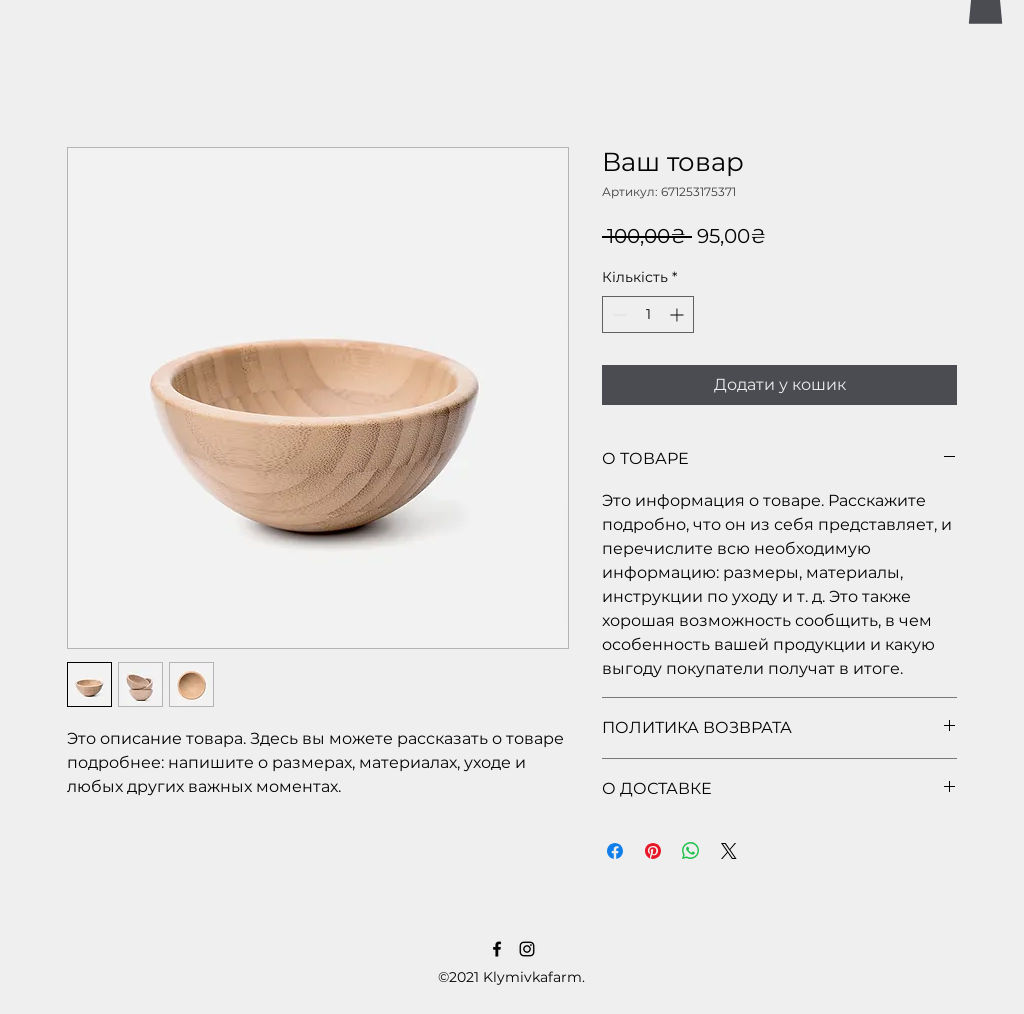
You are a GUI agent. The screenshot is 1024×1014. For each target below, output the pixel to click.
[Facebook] (497, 949)
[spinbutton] (648, 314)
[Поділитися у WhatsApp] (691, 851)
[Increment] (678, 314)
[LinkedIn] (527, 949)
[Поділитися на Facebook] (615, 851)
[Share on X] (729, 851)
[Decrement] (617, 314)
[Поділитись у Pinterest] (653, 851)
